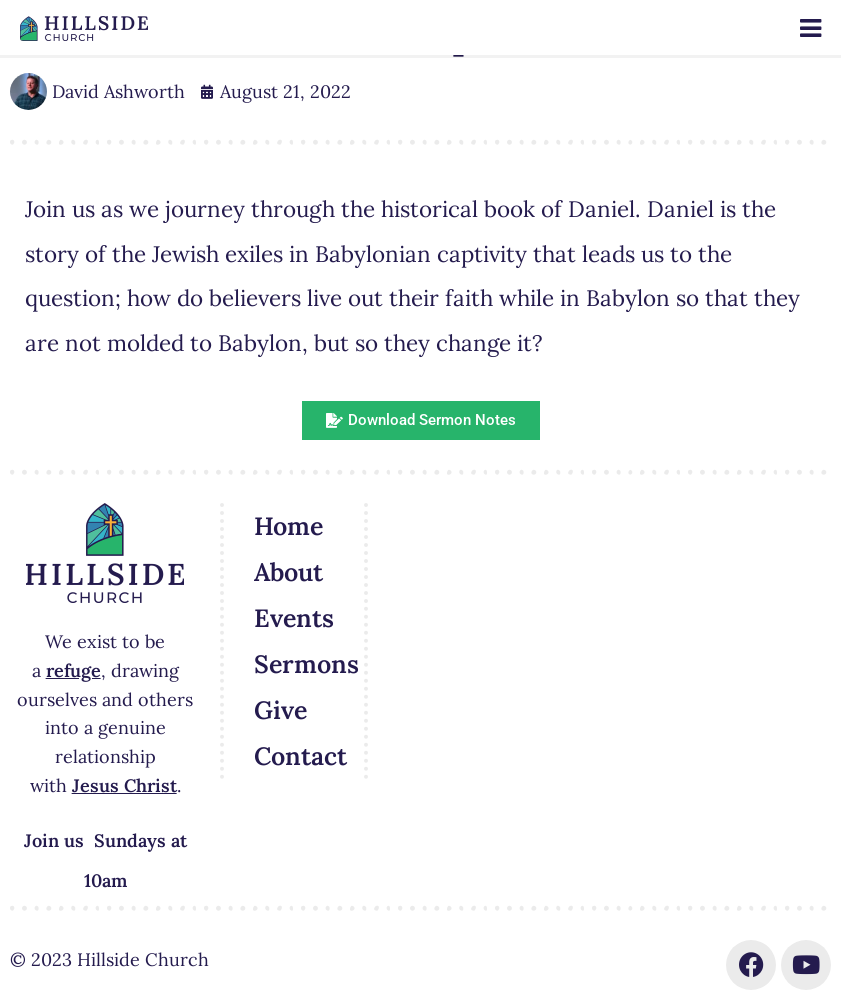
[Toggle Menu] (810, 28)
